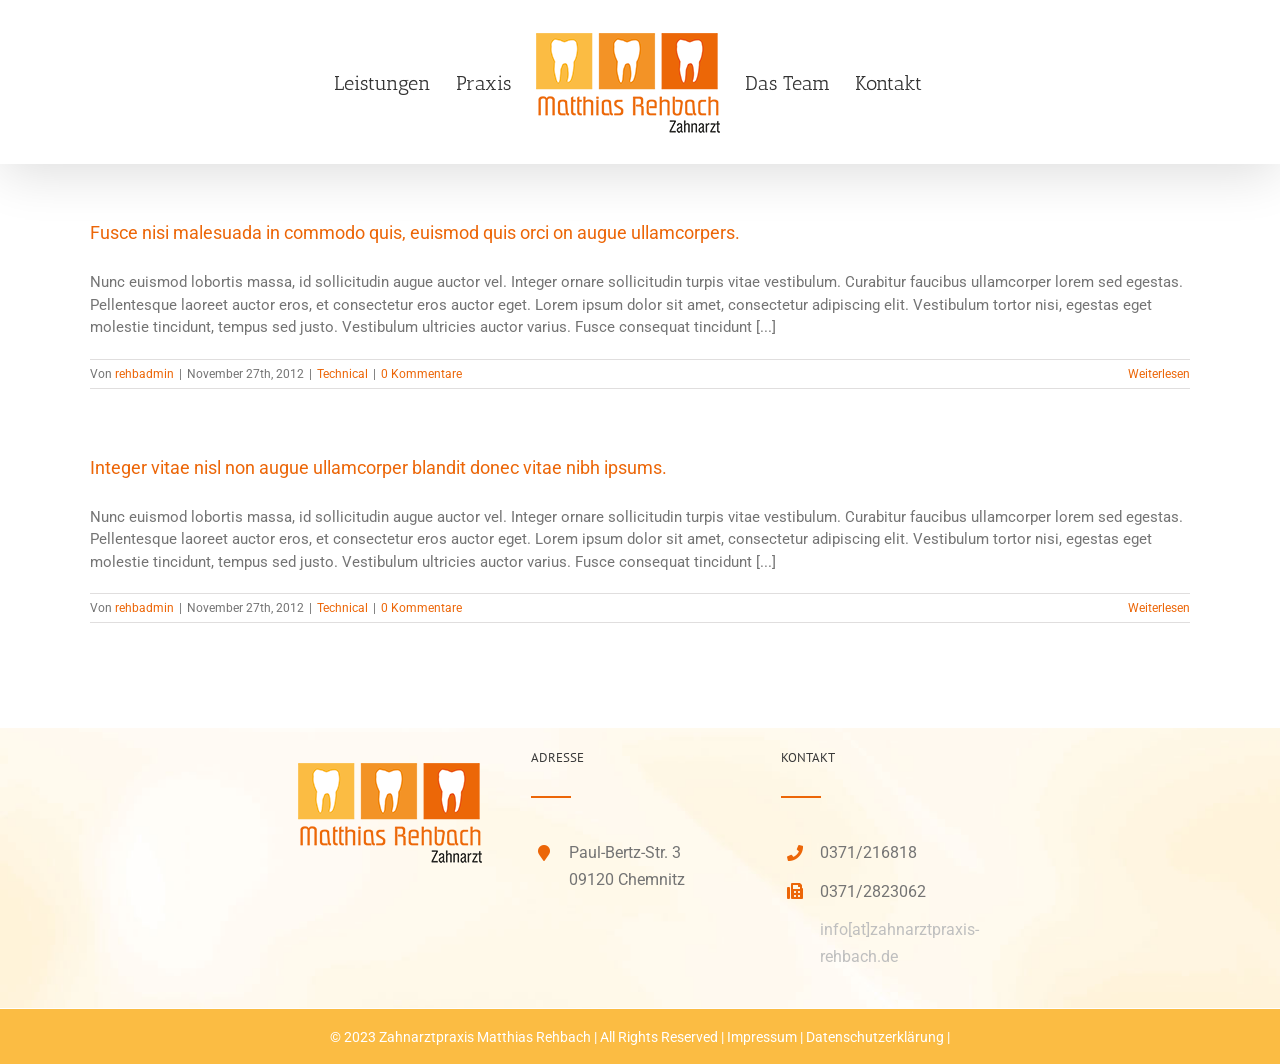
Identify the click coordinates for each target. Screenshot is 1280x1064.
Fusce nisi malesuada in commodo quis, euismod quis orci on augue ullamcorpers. (415, 232)
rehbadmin (144, 374)
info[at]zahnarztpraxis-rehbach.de (899, 943)
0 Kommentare (421, 374)
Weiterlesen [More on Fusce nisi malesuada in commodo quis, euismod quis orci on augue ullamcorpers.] (1159, 374)
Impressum (762, 1037)
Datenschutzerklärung (875, 1037)
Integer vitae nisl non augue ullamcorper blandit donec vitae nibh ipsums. (378, 467)
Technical (342, 374)
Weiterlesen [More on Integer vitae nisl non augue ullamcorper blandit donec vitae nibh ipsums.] (1159, 608)
